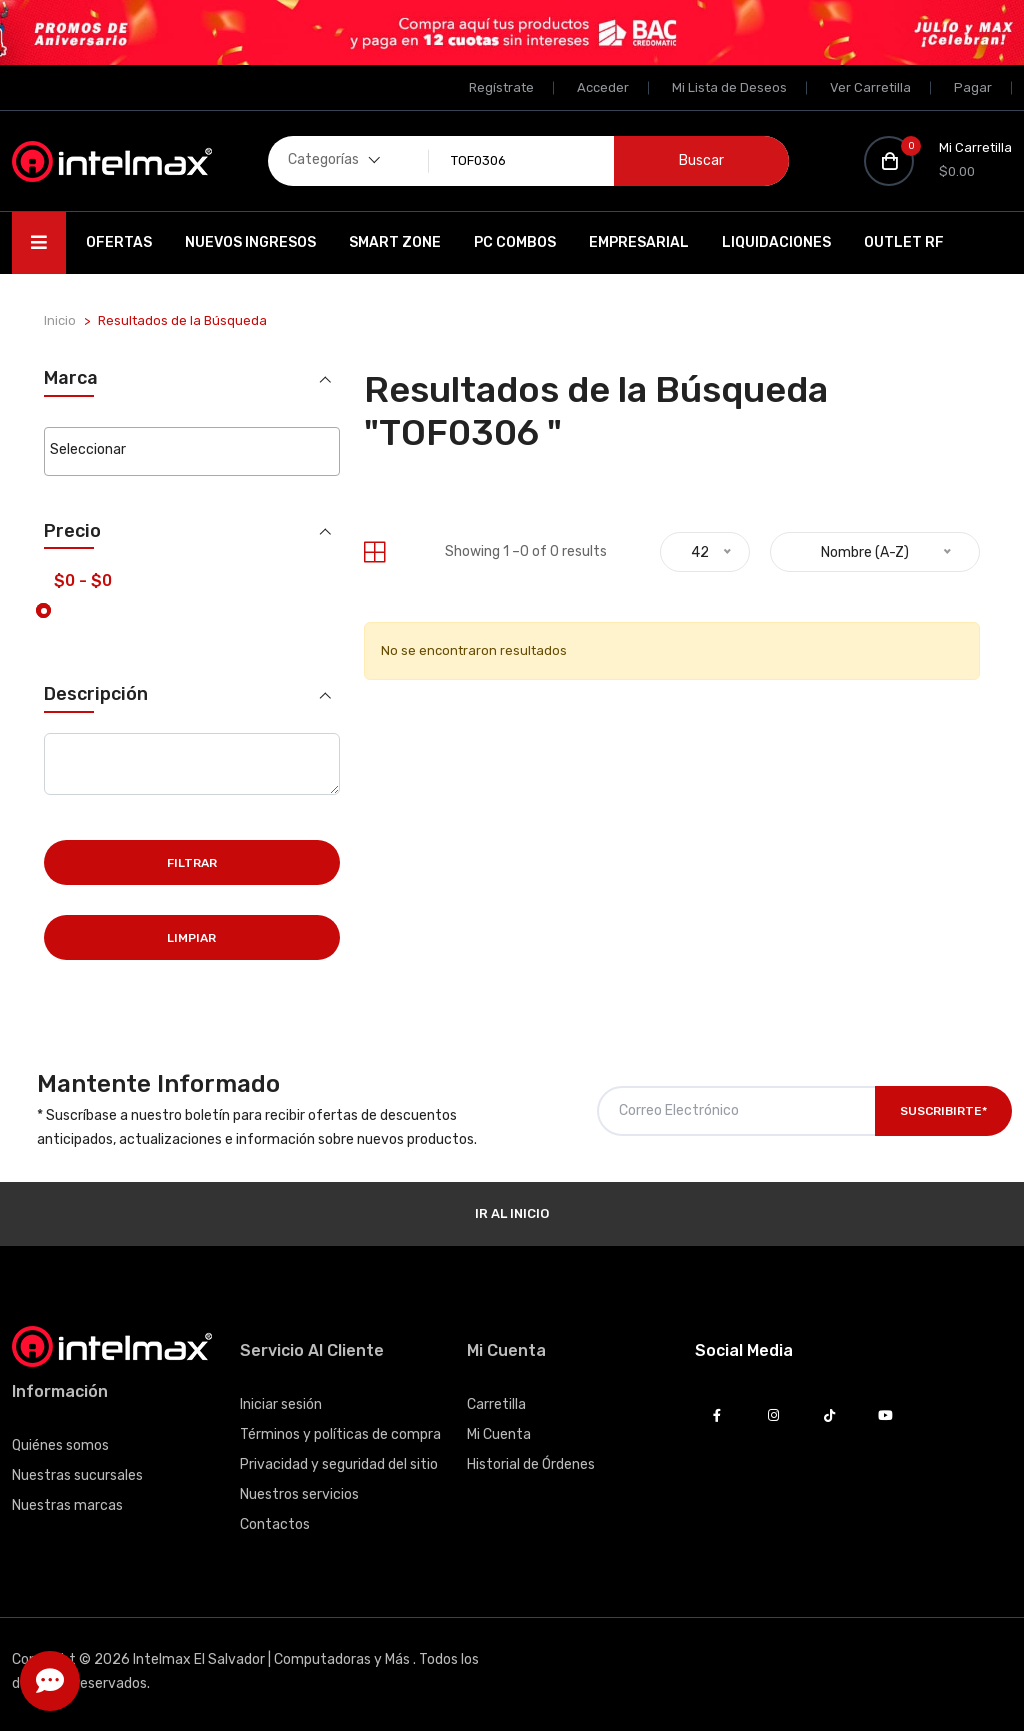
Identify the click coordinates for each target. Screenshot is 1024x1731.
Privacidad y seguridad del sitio (339, 1464)
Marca (71, 378)
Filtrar (192, 863)
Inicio (60, 320)
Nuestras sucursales (77, 1475)
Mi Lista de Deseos (729, 87)
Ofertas (119, 242)
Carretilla (496, 1404)
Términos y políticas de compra (340, 1434)
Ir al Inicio (512, 1213)
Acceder (603, 87)
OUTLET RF (904, 242)
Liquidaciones (776, 242)
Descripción (96, 694)
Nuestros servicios (299, 1494)
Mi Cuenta (499, 1434)
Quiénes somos (60, 1445)
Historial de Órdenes (531, 1464)
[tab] (374, 552)
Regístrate (501, 87)
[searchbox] (192, 450)
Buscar (701, 160)
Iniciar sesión (281, 1404)
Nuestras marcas (67, 1505)
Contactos (275, 1524)
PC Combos (515, 242)
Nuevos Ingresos (250, 242)
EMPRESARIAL (639, 242)
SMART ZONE (395, 242)
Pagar (973, 87)
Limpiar (191, 938)
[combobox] (192, 451)
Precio (72, 531)
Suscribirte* (943, 1111)
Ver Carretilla (870, 87)
